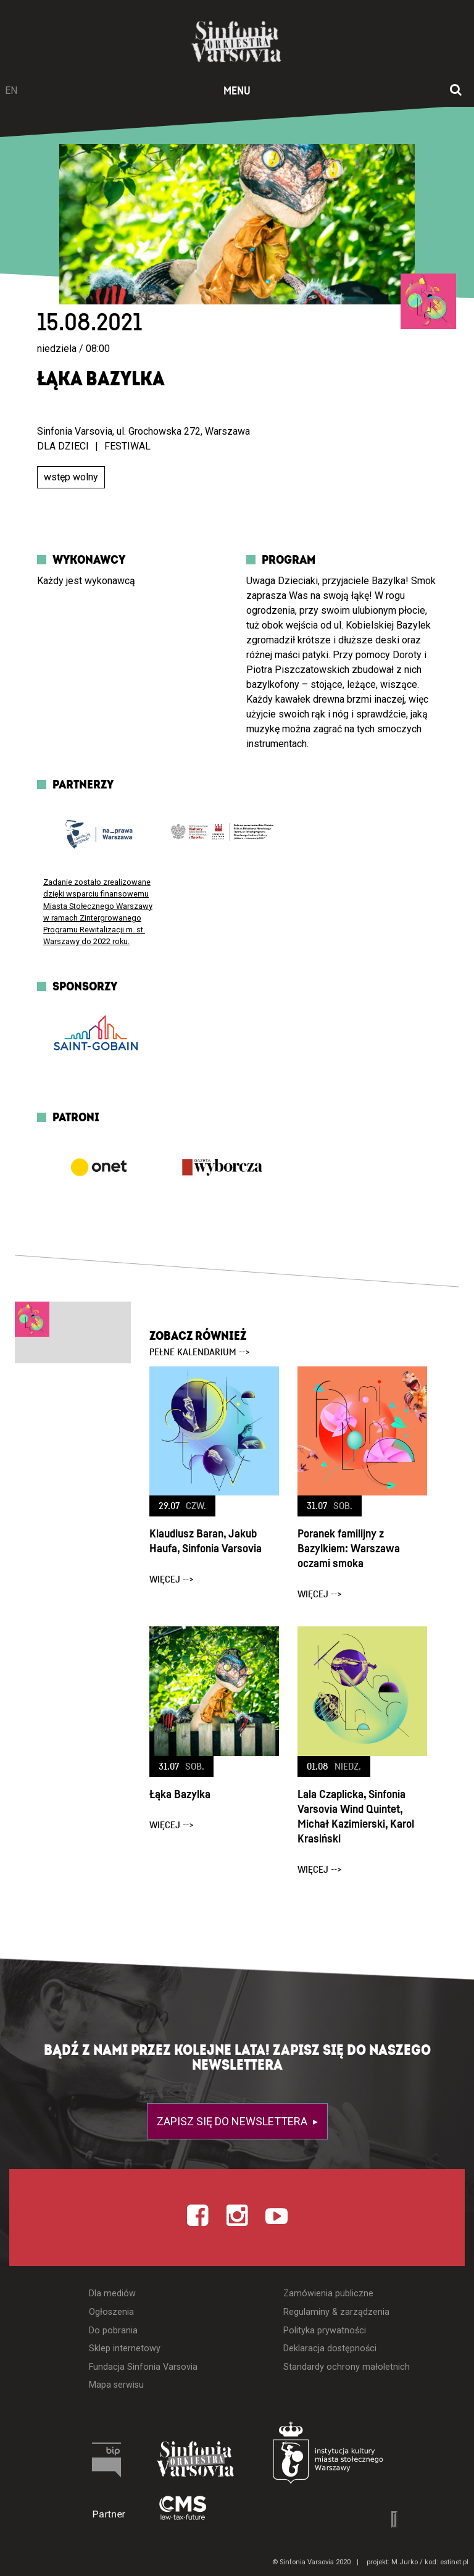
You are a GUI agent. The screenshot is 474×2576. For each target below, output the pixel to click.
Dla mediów (112, 2293)
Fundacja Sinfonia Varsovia (143, 2367)
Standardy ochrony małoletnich (346, 2367)
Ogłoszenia (111, 2312)
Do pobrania (113, 2330)
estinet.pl (454, 2562)
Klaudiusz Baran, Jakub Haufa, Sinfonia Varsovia (205, 1541)
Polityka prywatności (324, 2330)
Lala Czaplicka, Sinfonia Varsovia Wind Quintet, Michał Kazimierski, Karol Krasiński (355, 1817)
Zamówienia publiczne (328, 2293)
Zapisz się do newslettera (233, 2121)
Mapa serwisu (116, 2385)
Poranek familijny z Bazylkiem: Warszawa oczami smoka (348, 1549)
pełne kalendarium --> (199, 1352)
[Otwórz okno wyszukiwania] (456, 90)
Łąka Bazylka (179, 1794)
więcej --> (171, 1579)
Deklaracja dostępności (329, 2348)
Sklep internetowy (124, 2348)
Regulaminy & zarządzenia (336, 2312)
